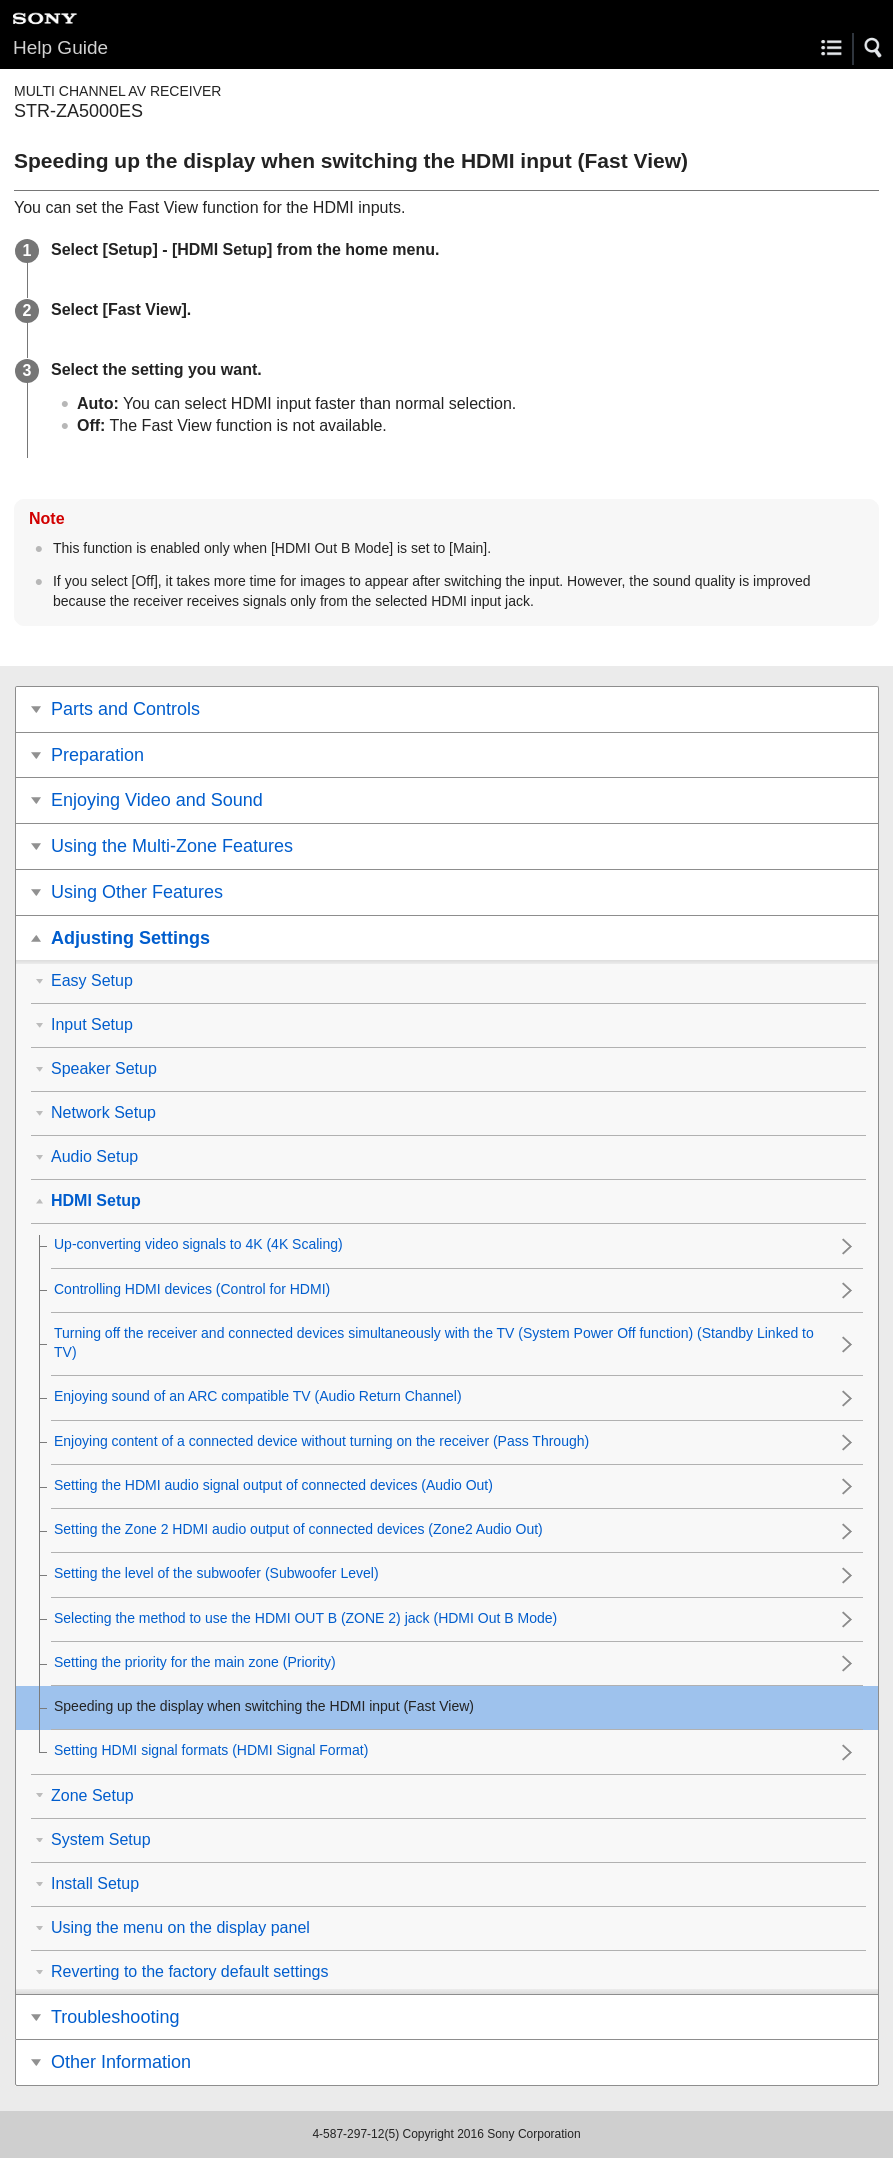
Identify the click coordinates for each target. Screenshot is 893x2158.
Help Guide (60, 47)
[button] (874, 48)
